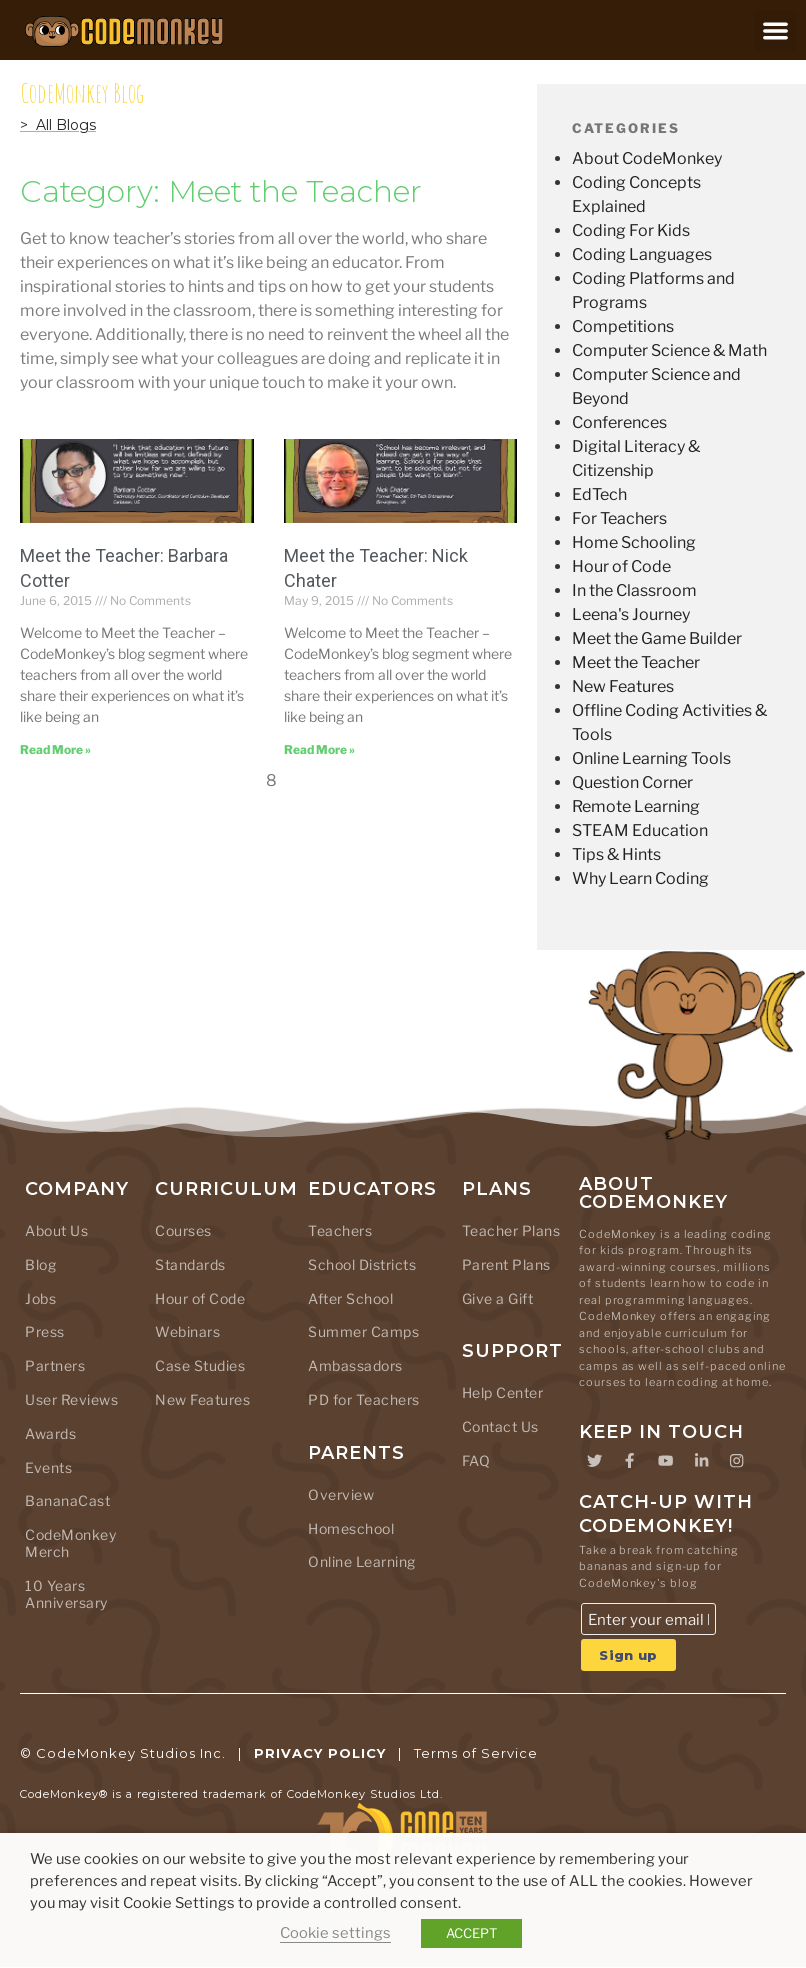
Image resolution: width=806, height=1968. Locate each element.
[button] (775, 30)
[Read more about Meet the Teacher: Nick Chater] (319, 749)
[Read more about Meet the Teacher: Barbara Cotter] (55, 749)
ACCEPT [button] (471, 1933)
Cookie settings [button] (335, 1933)
